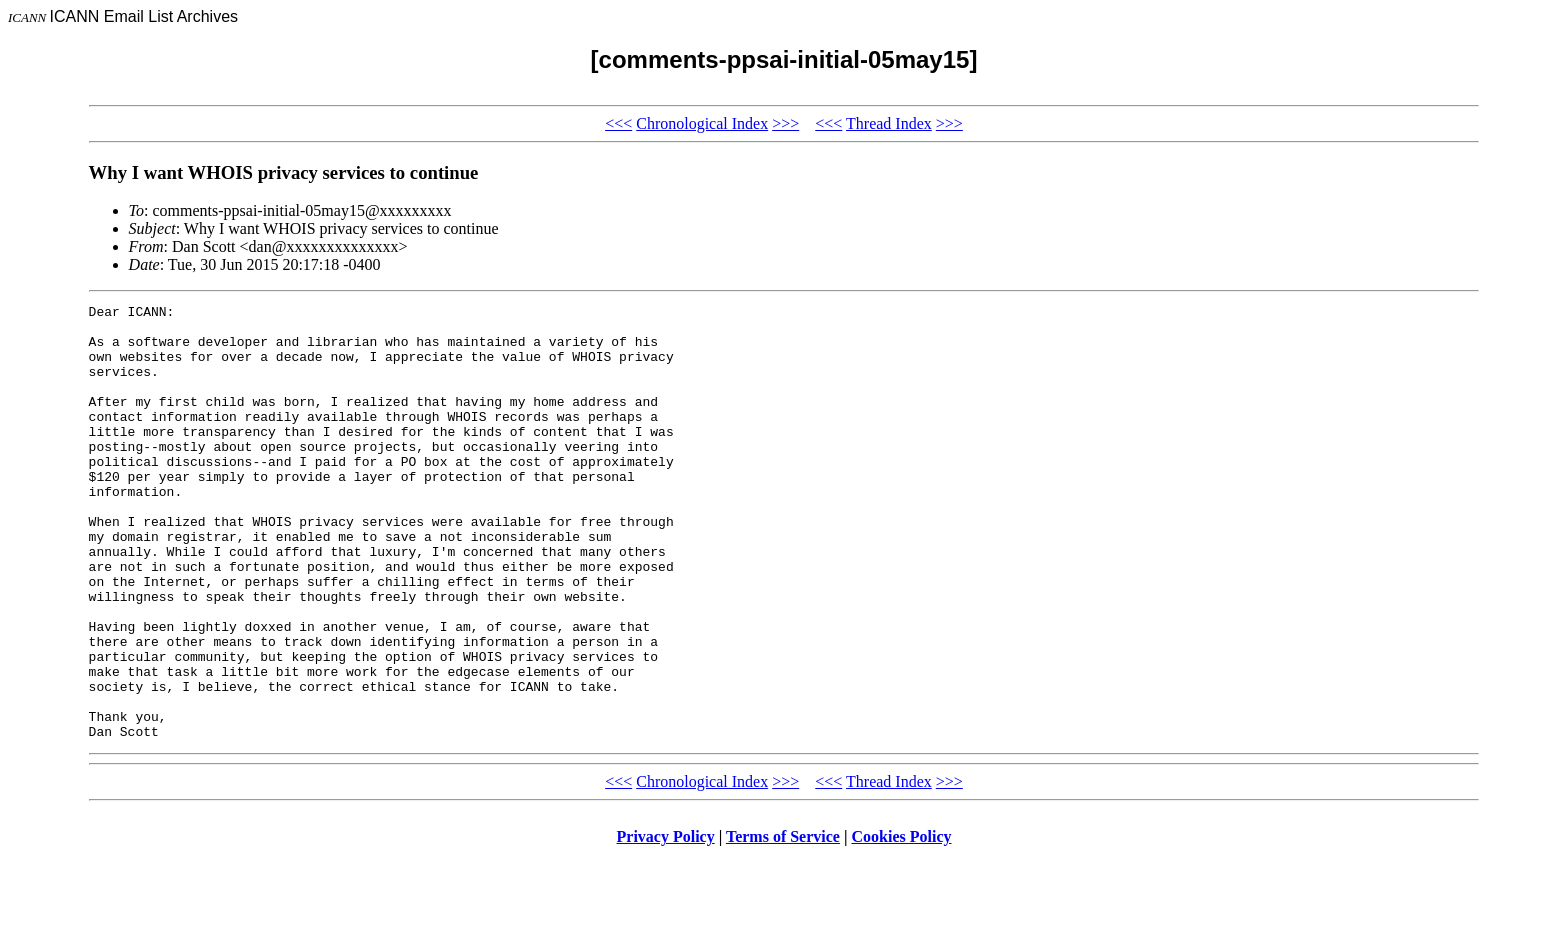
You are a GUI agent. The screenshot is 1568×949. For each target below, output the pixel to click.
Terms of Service (783, 923)
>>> (785, 123)
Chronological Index (702, 123)
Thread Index (889, 123)
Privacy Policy (666, 923)
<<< (618, 123)
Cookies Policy (902, 923)
